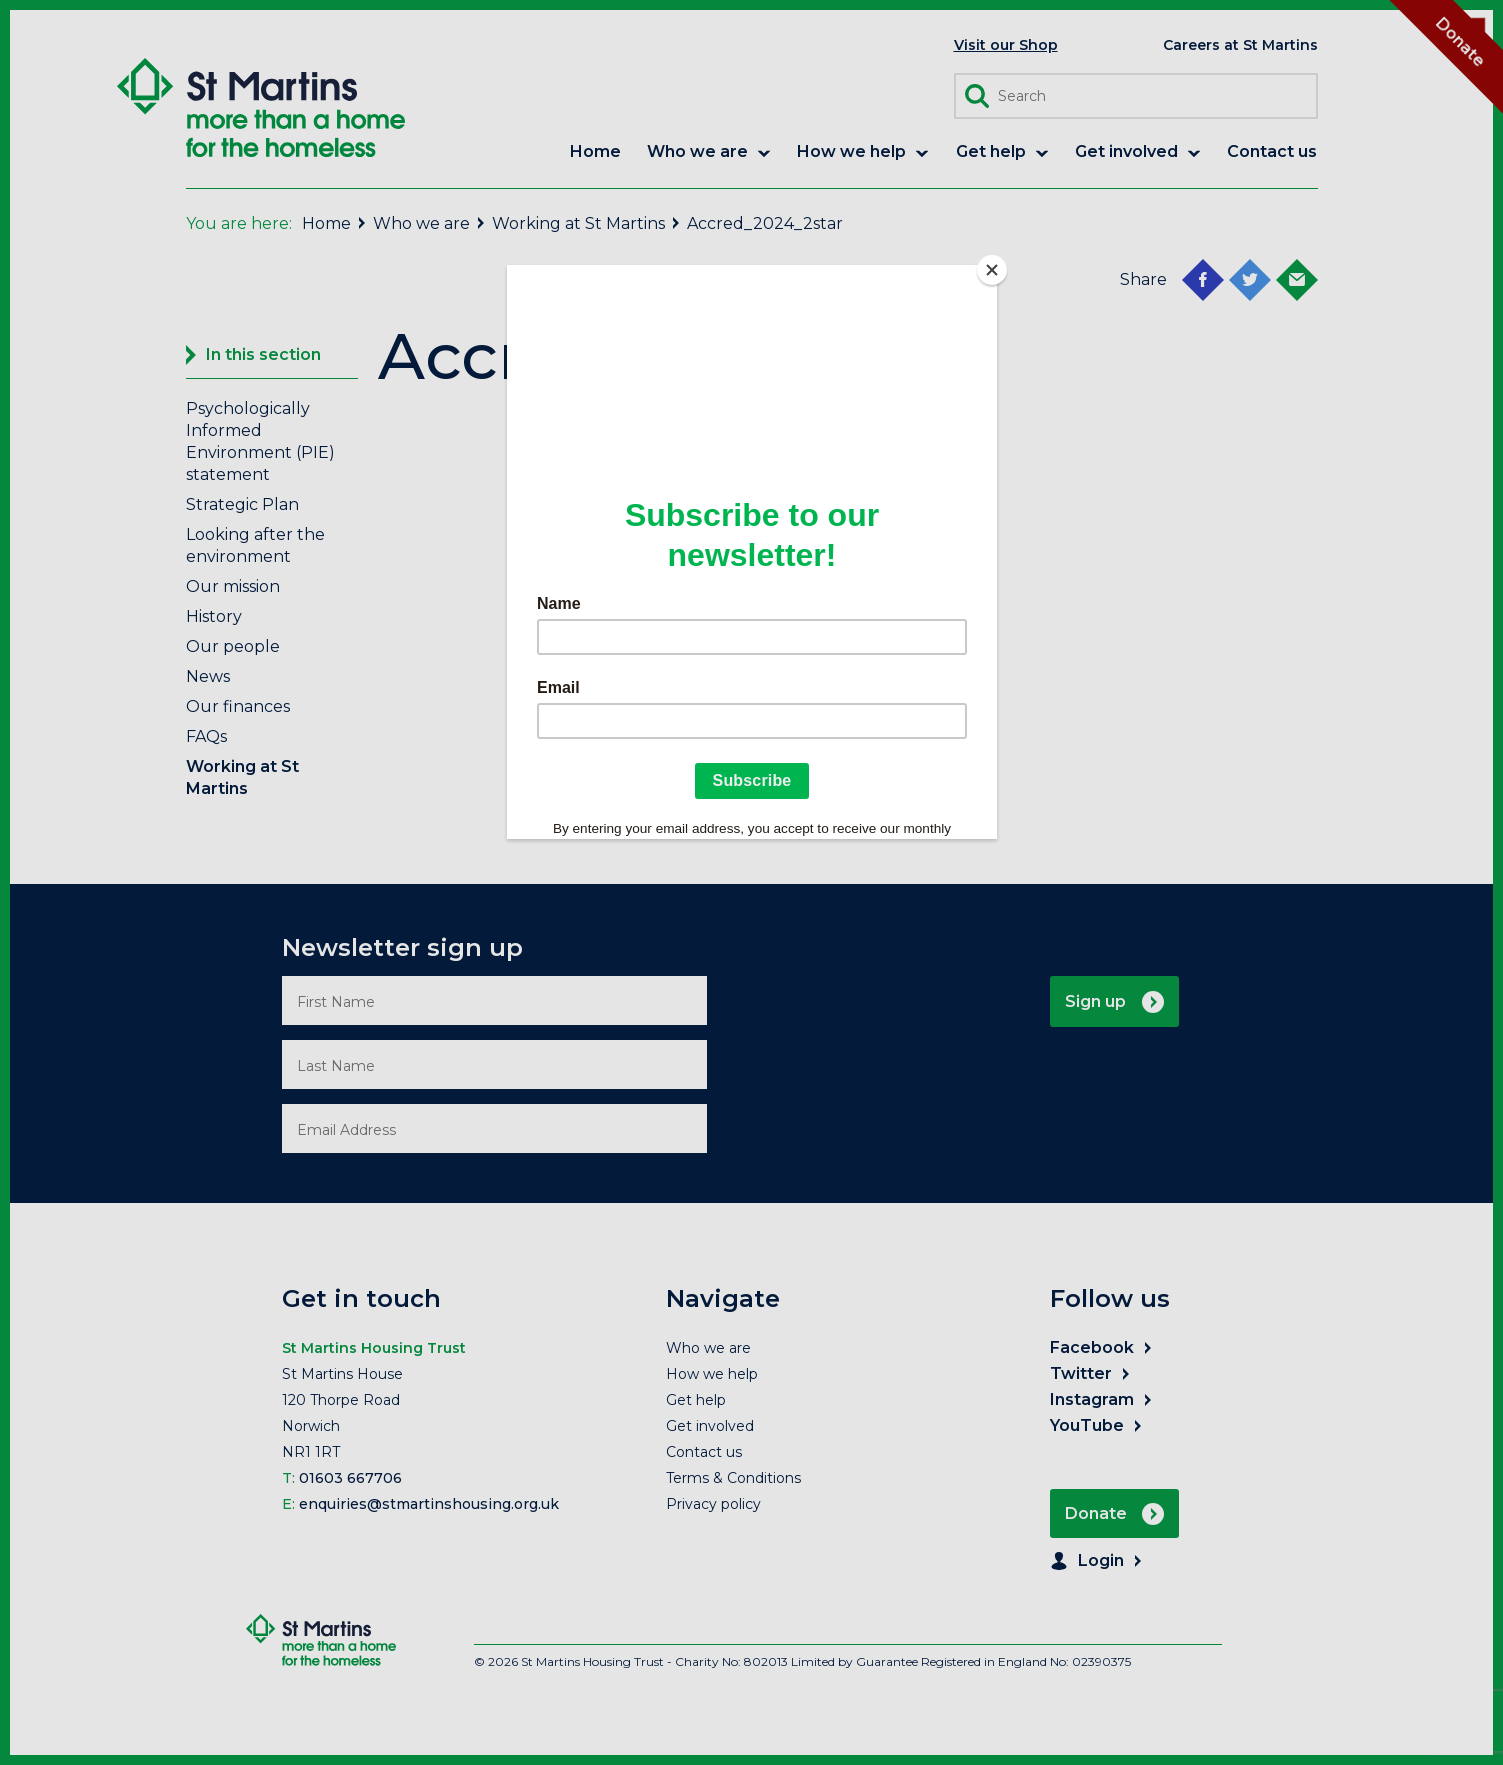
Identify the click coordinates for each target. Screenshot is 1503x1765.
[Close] (992, 270)
